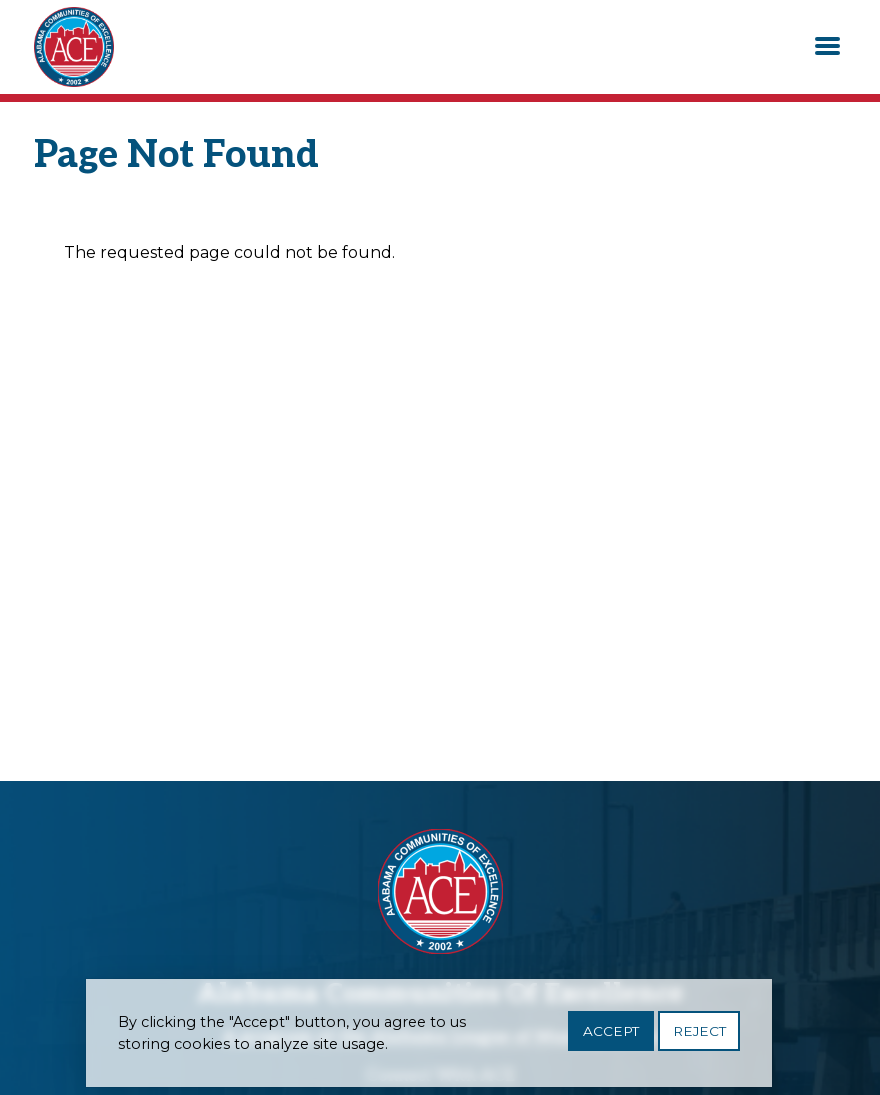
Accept (611, 1035)
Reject (699, 1035)
